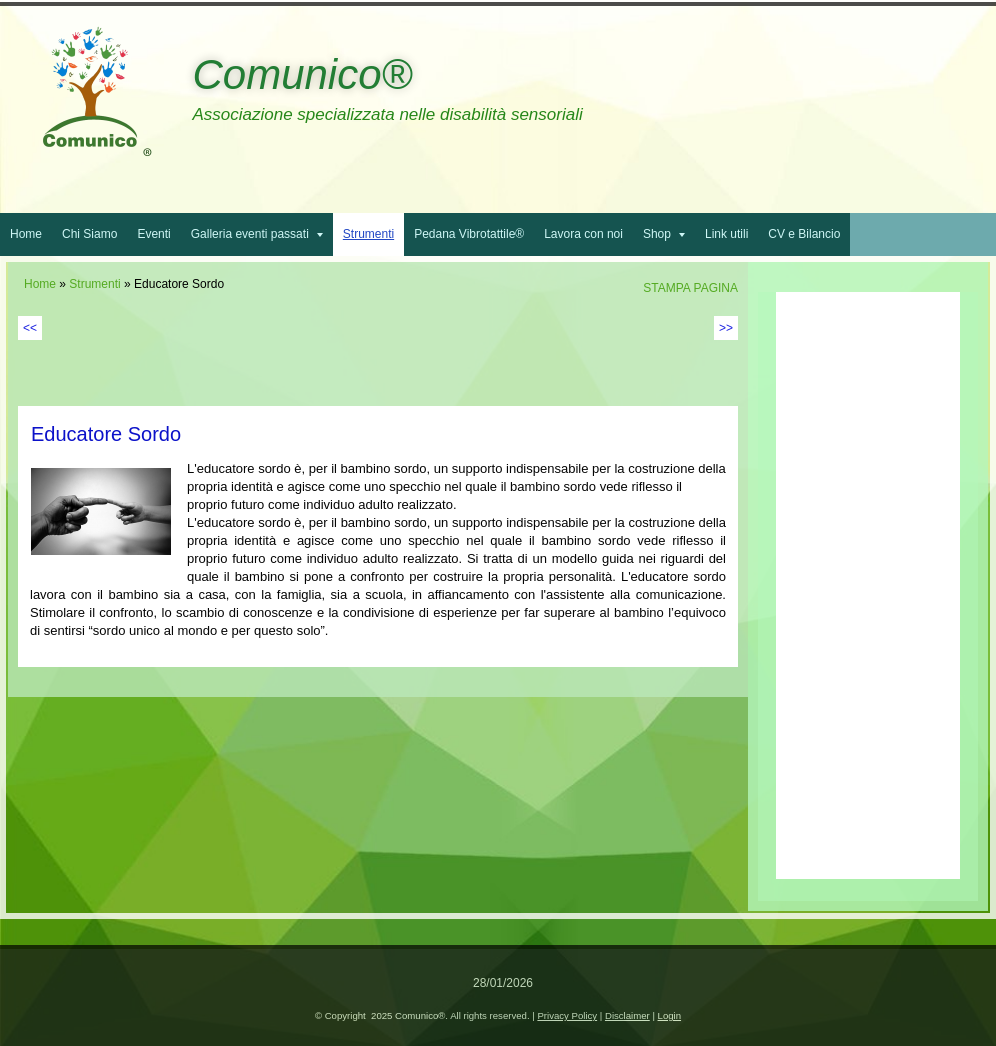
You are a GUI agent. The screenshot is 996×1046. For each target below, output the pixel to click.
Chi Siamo (89, 234)
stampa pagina (690, 288)
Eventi (153, 234)
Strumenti (368, 234)
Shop (664, 234)
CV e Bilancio (804, 234)
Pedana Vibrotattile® (469, 234)
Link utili (726, 234)
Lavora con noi (583, 234)
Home (26, 234)
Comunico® (302, 74)
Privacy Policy (567, 1015)
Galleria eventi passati (257, 234)
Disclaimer (627, 1015)
